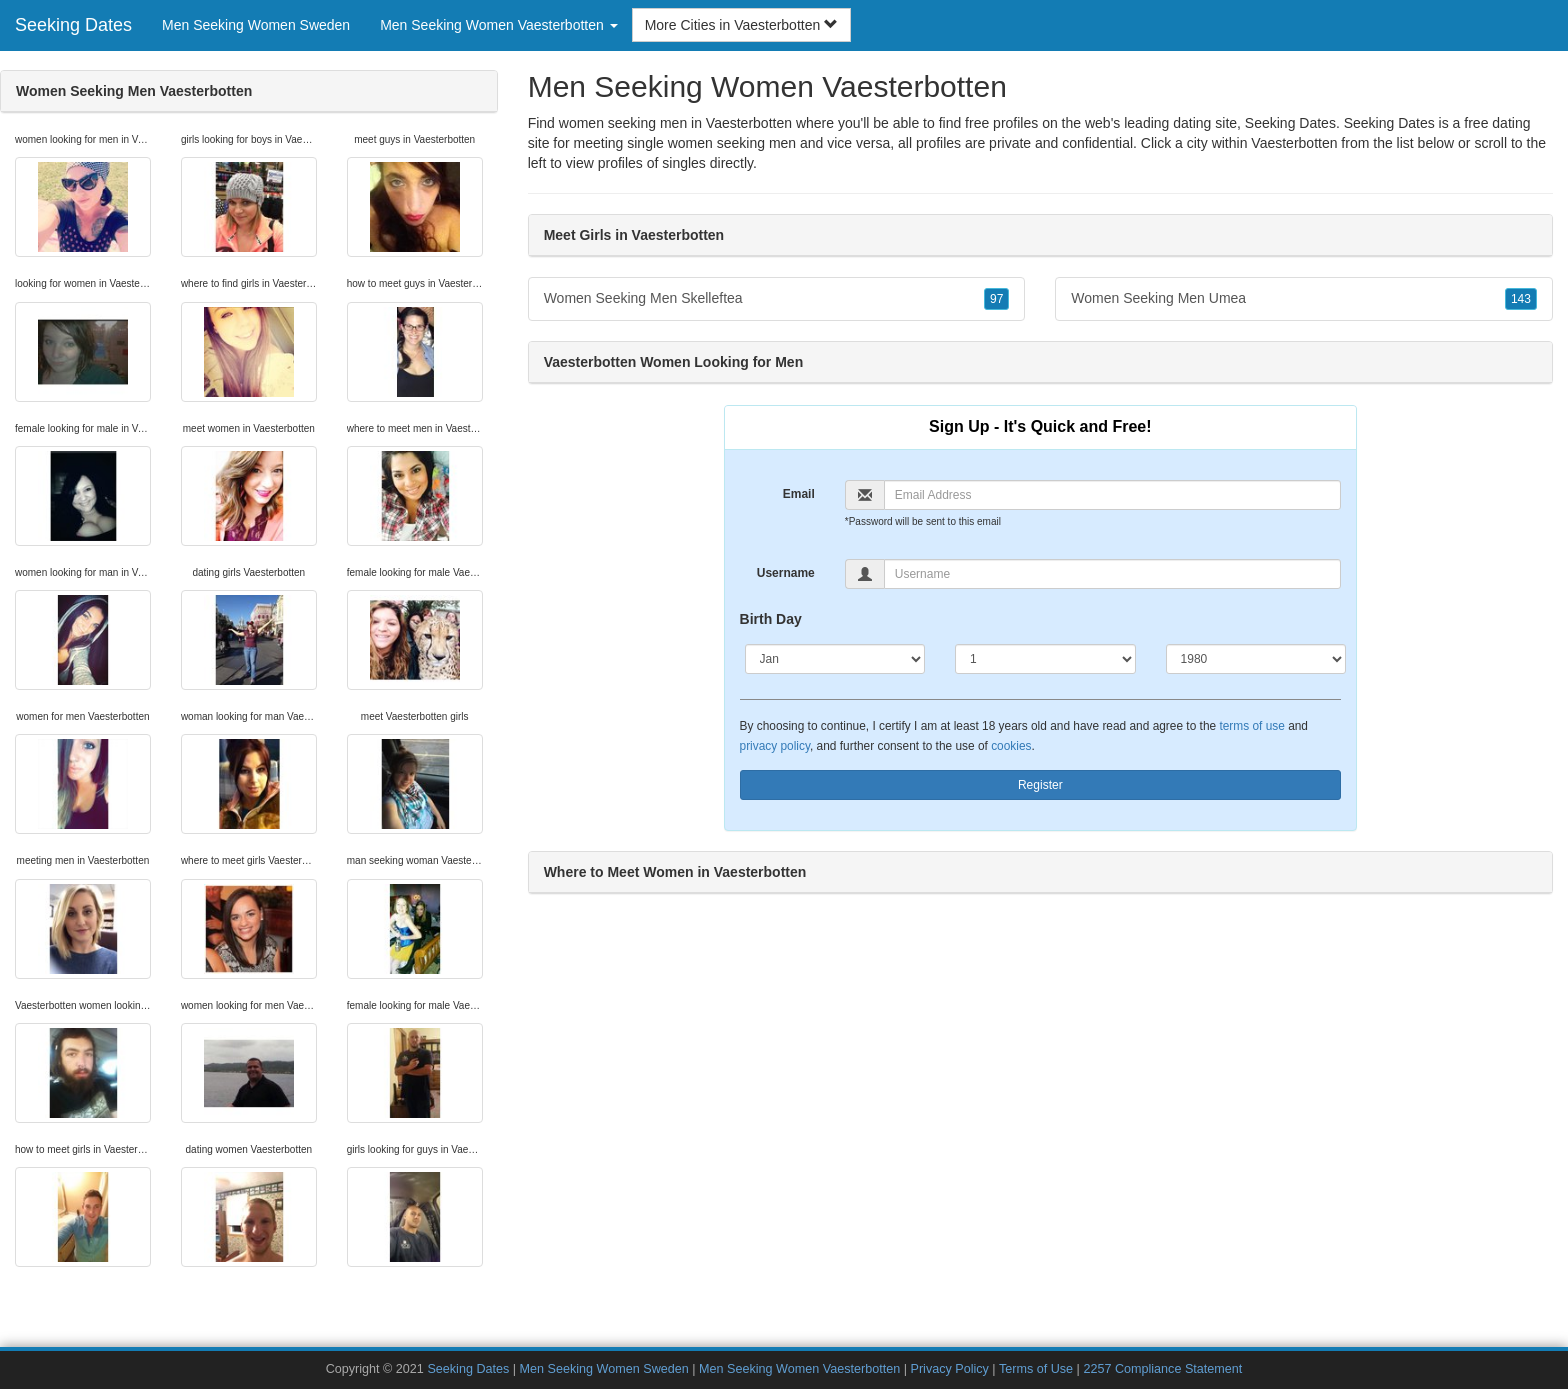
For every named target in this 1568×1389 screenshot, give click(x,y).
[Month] (835, 659)
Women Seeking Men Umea (1304, 299)
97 (996, 299)
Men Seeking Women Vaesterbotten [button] (499, 25)
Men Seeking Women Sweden (256, 25)
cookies (1011, 746)
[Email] (1112, 495)
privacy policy (775, 746)
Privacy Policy (949, 1369)
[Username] (1112, 574)
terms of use (1251, 726)
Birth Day (771, 619)
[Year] (1256, 659)
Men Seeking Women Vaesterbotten (799, 1369)
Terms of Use (1036, 1369)
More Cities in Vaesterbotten (742, 25)
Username (786, 573)
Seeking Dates (73, 25)
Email (799, 494)
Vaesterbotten (1294, 143)
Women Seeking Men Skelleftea (777, 299)
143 (1521, 299)
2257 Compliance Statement (1162, 1369)
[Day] (1045, 659)
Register (1040, 785)
